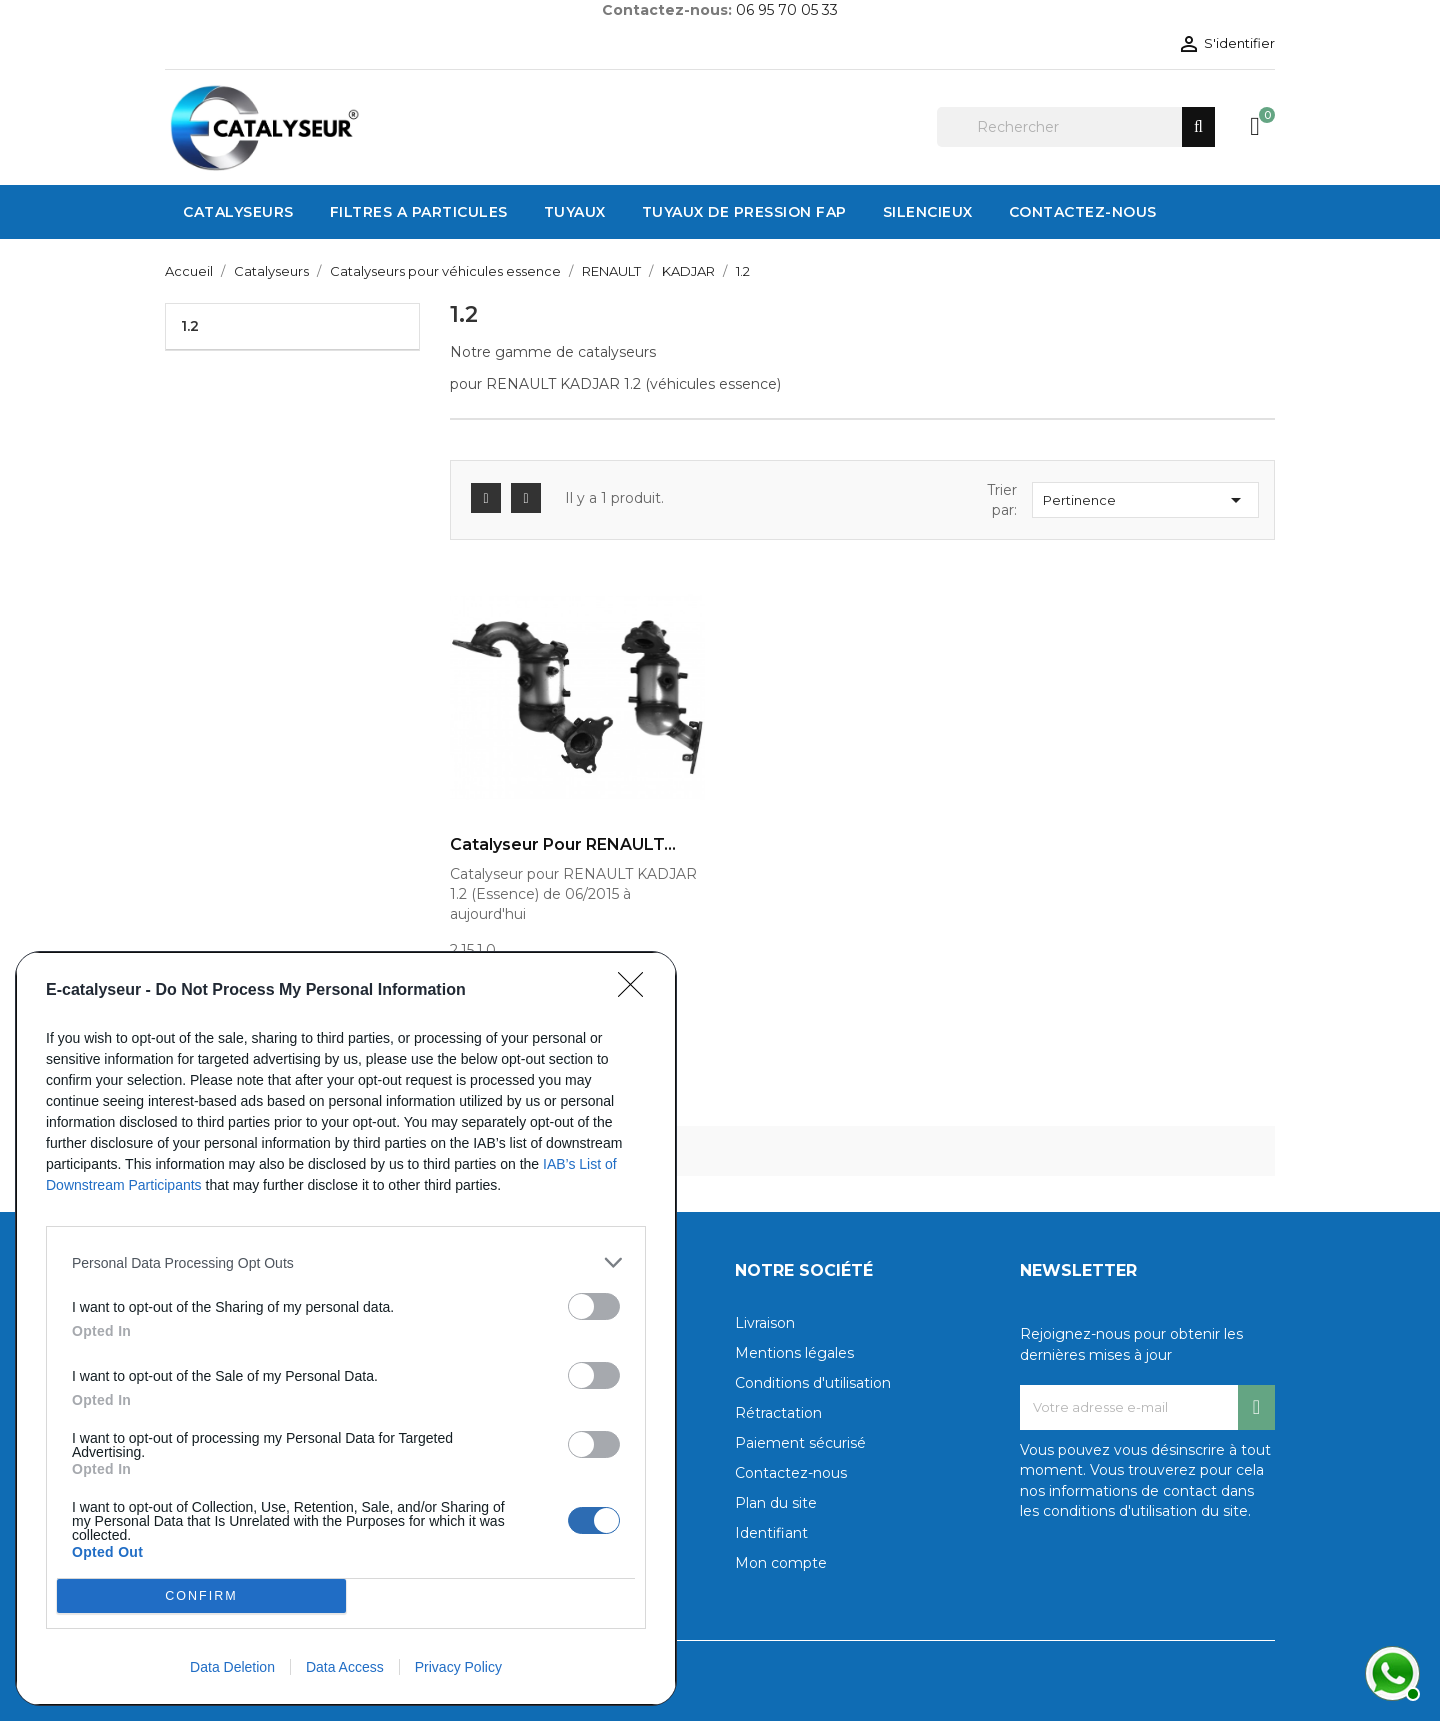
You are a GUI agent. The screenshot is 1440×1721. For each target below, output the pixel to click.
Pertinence (1145, 500)
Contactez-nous (791, 1473)
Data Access (345, 1667)
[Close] (637, 991)
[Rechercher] (1076, 127)
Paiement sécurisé (800, 1443)
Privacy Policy (458, 1667)
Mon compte (781, 1563)
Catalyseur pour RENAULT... (563, 845)
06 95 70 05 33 (787, 10)
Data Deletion (232, 1667)
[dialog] (346, 1328)
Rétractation (778, 1413)
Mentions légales (794, 1353)
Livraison (765, 1323)
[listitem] (346, 1262)
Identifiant (771, 1533)
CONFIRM (201, 1596)
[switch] (594, 1306)
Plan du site (776, 1503)
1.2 (190, 326)
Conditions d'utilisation (813, 1383)
